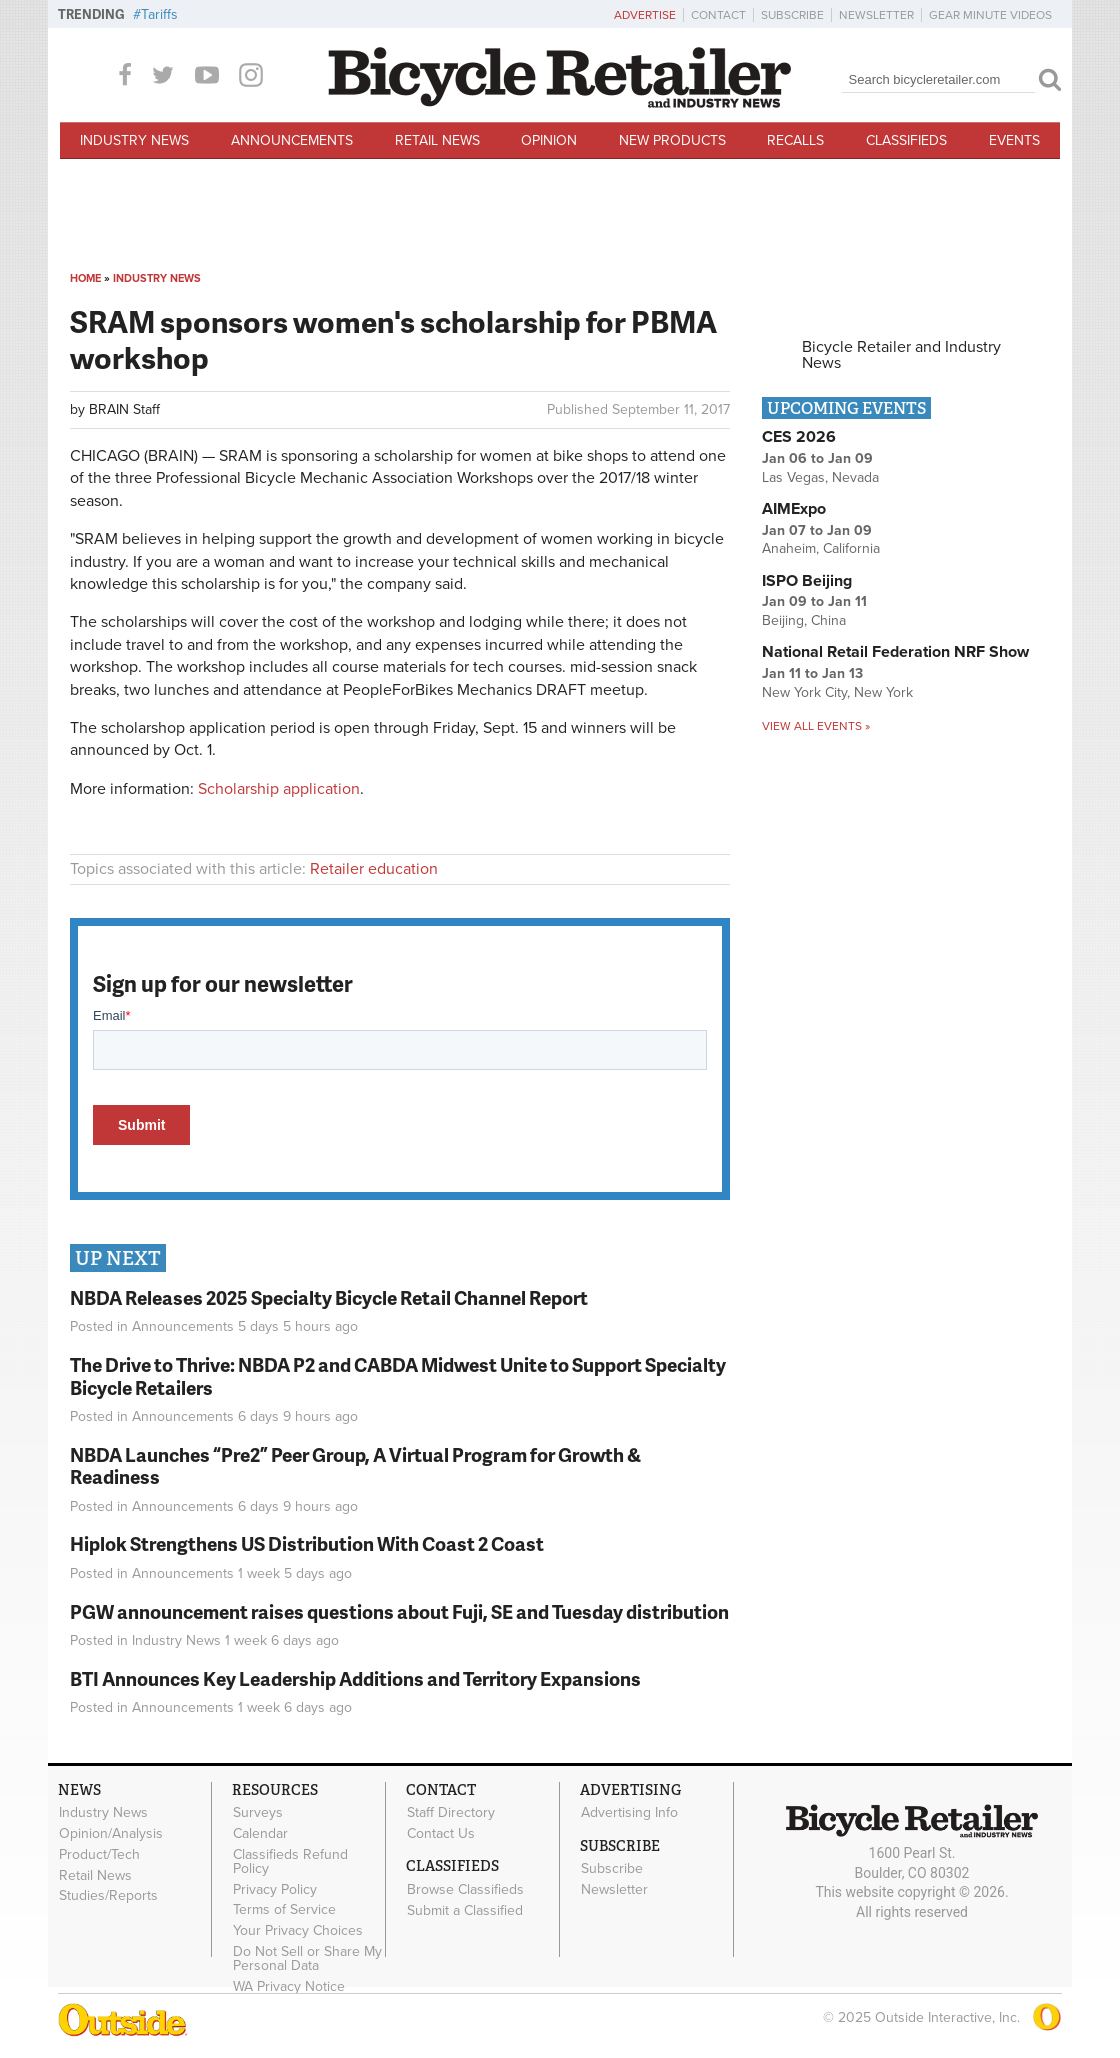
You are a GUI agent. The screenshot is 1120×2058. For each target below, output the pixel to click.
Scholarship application (279, 789)
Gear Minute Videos (990, 15)
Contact (718, 15)
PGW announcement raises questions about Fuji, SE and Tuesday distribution (399, 1611)
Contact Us (441, 1834)
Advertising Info (629, 1813)
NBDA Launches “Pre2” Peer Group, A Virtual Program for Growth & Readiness (355, 1466)
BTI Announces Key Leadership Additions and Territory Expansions (355, 1678)
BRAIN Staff (124, 409)
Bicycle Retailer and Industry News (901, 355)
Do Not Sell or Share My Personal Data (307, 1958)
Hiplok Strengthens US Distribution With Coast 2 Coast (307, 1543)
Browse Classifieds (465, 1889)
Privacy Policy (275, 1889)
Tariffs (159, 14)
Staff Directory (451, 1813)
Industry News (134, 140)
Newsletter (876, 15)
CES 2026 (799, 437)
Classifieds (906, 140)
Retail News (437, 140)
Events (1014, 140)
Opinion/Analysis (111, 1834)
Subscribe (792, 15)
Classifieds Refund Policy (290, 1861)
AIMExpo (794, 509)
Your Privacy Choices (298, 1931)
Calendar (260, 1834)
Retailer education (374, 869)
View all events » (816, 726)
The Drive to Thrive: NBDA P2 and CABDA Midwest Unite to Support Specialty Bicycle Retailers (398, 1376)
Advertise (645, 15)
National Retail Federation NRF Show (895, 652)
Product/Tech (99, 1854)
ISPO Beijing (807, 581)
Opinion (549, 140)
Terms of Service (284, 1910)
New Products (672, 140)
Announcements (292, 140)
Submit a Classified (465, 1910)
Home (85, 278)
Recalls (795, 140)
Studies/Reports (108, 1896)
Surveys (258, 1813)
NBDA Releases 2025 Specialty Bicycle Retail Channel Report (330, 1297)
